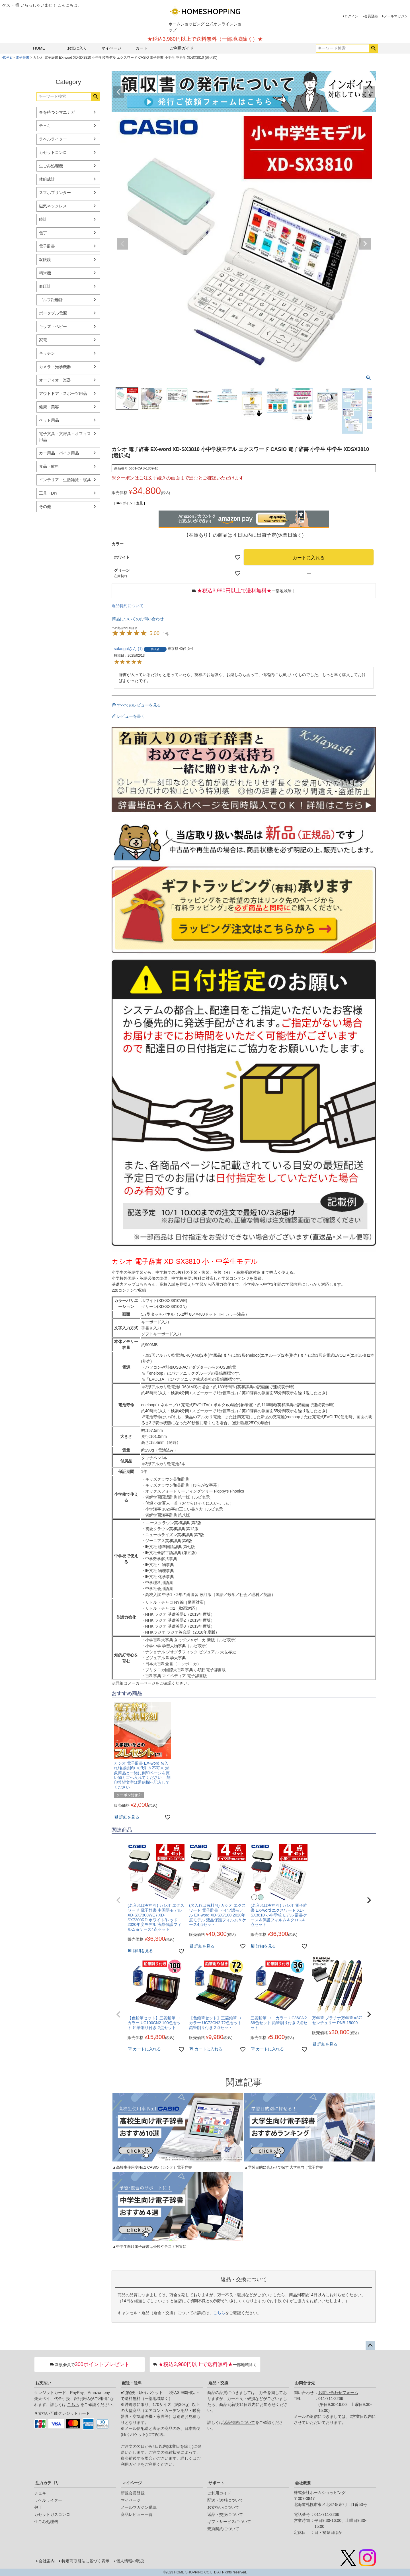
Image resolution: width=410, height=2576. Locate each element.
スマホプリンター (55, 192)
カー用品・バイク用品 (59, 453)
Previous (118, 92)
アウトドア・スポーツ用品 (63, 393)
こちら (219, 2312)
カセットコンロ (53, 152)
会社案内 (47, 2561)
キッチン (47, 353)
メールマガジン (396, 16)
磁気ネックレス (53, 206)
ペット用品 (49, 420)
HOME (39, 48)
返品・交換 (218, 2383)
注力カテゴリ (47, 2483)
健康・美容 (49, 407)
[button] (118, 1900)
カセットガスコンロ (52, 2514)
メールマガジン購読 (139, 2507)
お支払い (43, 2383)
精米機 (45, 273)
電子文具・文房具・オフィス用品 (65, 436)
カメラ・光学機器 (55, 366)
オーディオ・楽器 (55, 380)
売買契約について (223, 2528)
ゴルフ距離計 (51, 299)
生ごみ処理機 (51, 166)
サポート (216, 2483)
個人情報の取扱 (130, 2561)
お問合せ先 (305, 2383)
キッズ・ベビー (53, 326)
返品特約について (128, 605)
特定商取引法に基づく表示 (85, 2561)
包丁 (43, 232)
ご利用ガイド (182, 48)
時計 (43, 219)
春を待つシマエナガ (57, 112)
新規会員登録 (133, 2493)
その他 (45, 506)
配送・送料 (132, 2383)
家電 (43, 340)
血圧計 (45, 286)
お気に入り (77, 48)
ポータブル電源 (53, 313)
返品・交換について (225, 2514)
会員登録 (371, 16)
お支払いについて (223, 2507)
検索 (373, 48)
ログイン (351, 16)
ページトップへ (370, 2345)
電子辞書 (22, 58)
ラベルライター (53, 139)
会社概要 (303, 2483)
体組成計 (47, 179)
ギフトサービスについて (229, 2521)
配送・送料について (225, 2500)
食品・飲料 (49, 466)
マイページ (111, 48)
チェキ (45, 125)
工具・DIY (48, 493)
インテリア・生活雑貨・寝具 (65, 479)
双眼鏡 (45, 259)
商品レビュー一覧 (137, 2514)
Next (369, 92)
